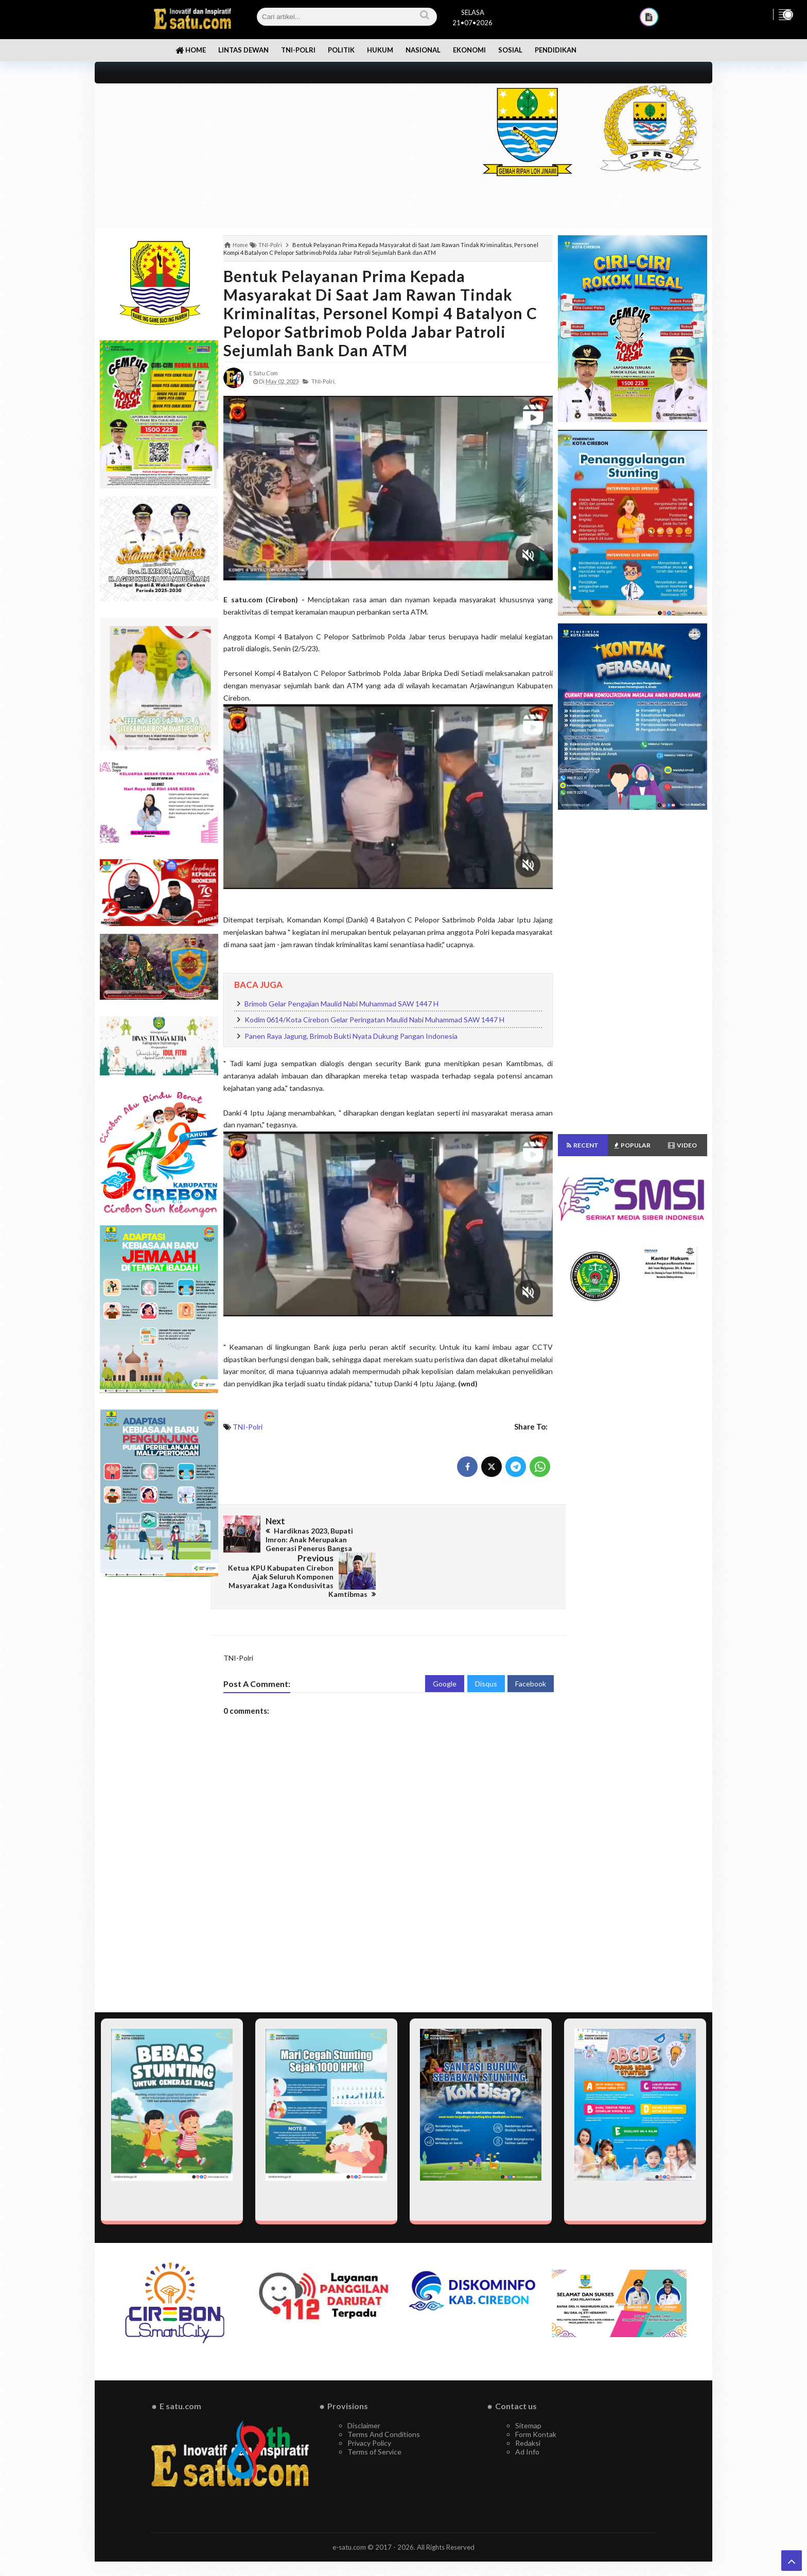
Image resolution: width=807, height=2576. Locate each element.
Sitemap (528, 2388)
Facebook (530, 1646)
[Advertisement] (276, 155)
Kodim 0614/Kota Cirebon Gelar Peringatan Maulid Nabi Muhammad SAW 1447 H (374, 1019)
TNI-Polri (247, 1426)
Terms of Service (374, 2414)
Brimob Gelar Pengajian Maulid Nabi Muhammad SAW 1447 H (341, 1003)
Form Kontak (535, 2397)
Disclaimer (363, 2388)
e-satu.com (349, 2510)
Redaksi (527, 2405)
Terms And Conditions (383, 2397)
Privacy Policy (369, 2405)
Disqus (486, 1646)
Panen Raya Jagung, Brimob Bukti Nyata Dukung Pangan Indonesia (351, 1036)
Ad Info (527, 2414)
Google (445, 1646)
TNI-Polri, (323, 381)
